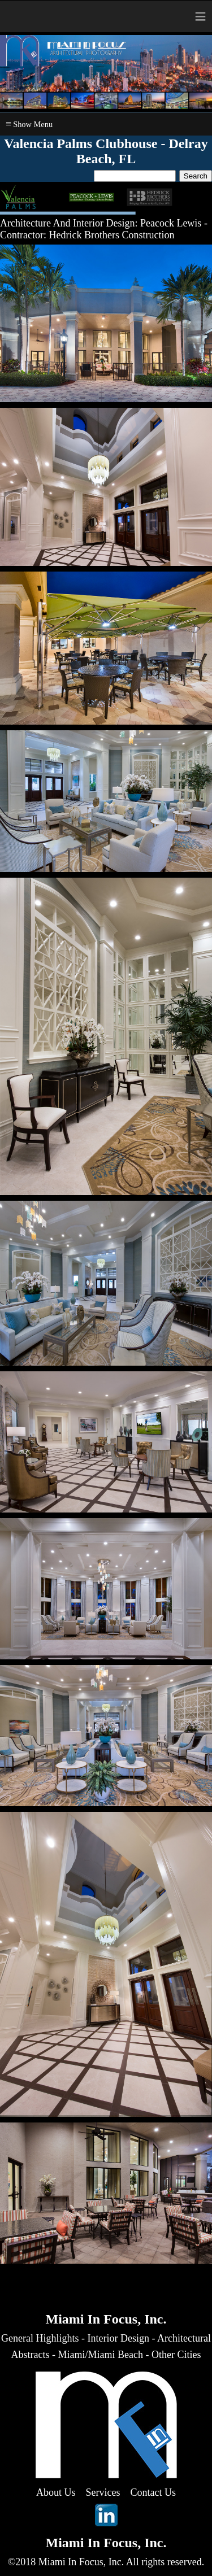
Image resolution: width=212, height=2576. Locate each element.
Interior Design (118, 2338)
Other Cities (176, 2354)
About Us (56, 2492)
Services (103, 2492)
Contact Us (153, 2492)
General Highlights (40, 2338)
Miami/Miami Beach (100, 2354)
